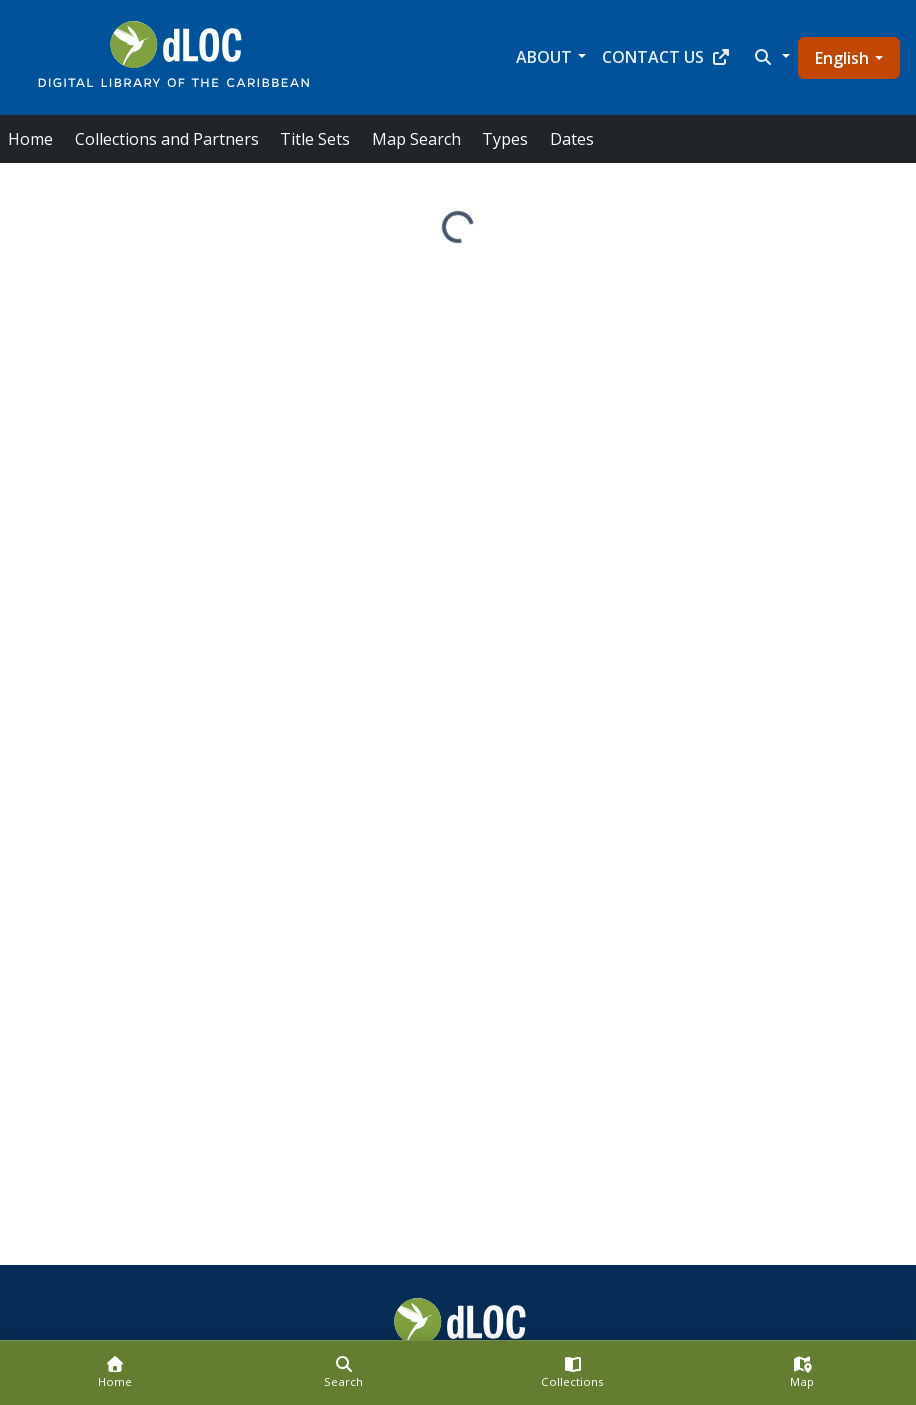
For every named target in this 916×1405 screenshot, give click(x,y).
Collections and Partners (167, 139)
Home (30, 139)
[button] (770, 57)
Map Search (416, 139)
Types (505, 139)
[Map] (801, 1373)
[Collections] (572, 1373)
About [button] (544, 57)
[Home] (114, 1373)
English (842, 58)
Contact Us (666, 57)
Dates (572, 139)
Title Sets (315, 139)
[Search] (343, 1373)
